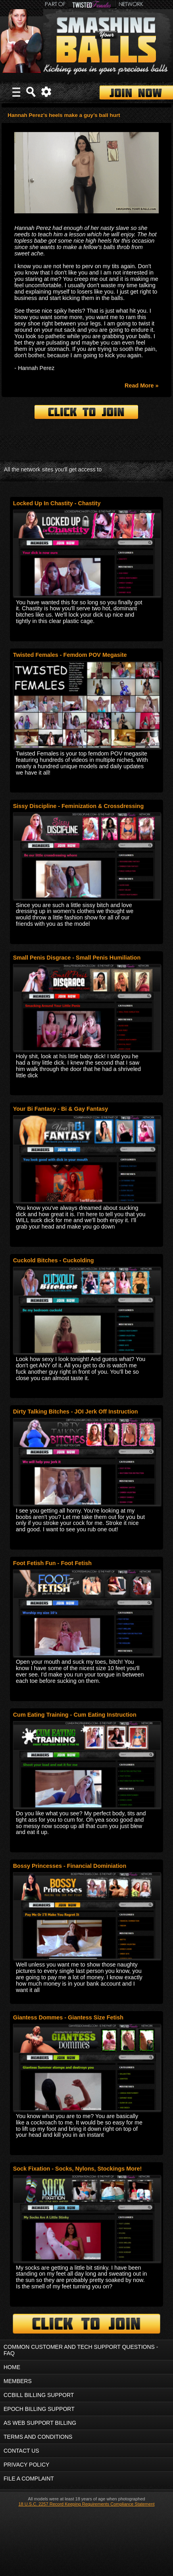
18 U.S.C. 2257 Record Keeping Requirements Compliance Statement (86, 2504)
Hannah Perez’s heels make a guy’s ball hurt (64, 115)
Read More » (142, 385)
